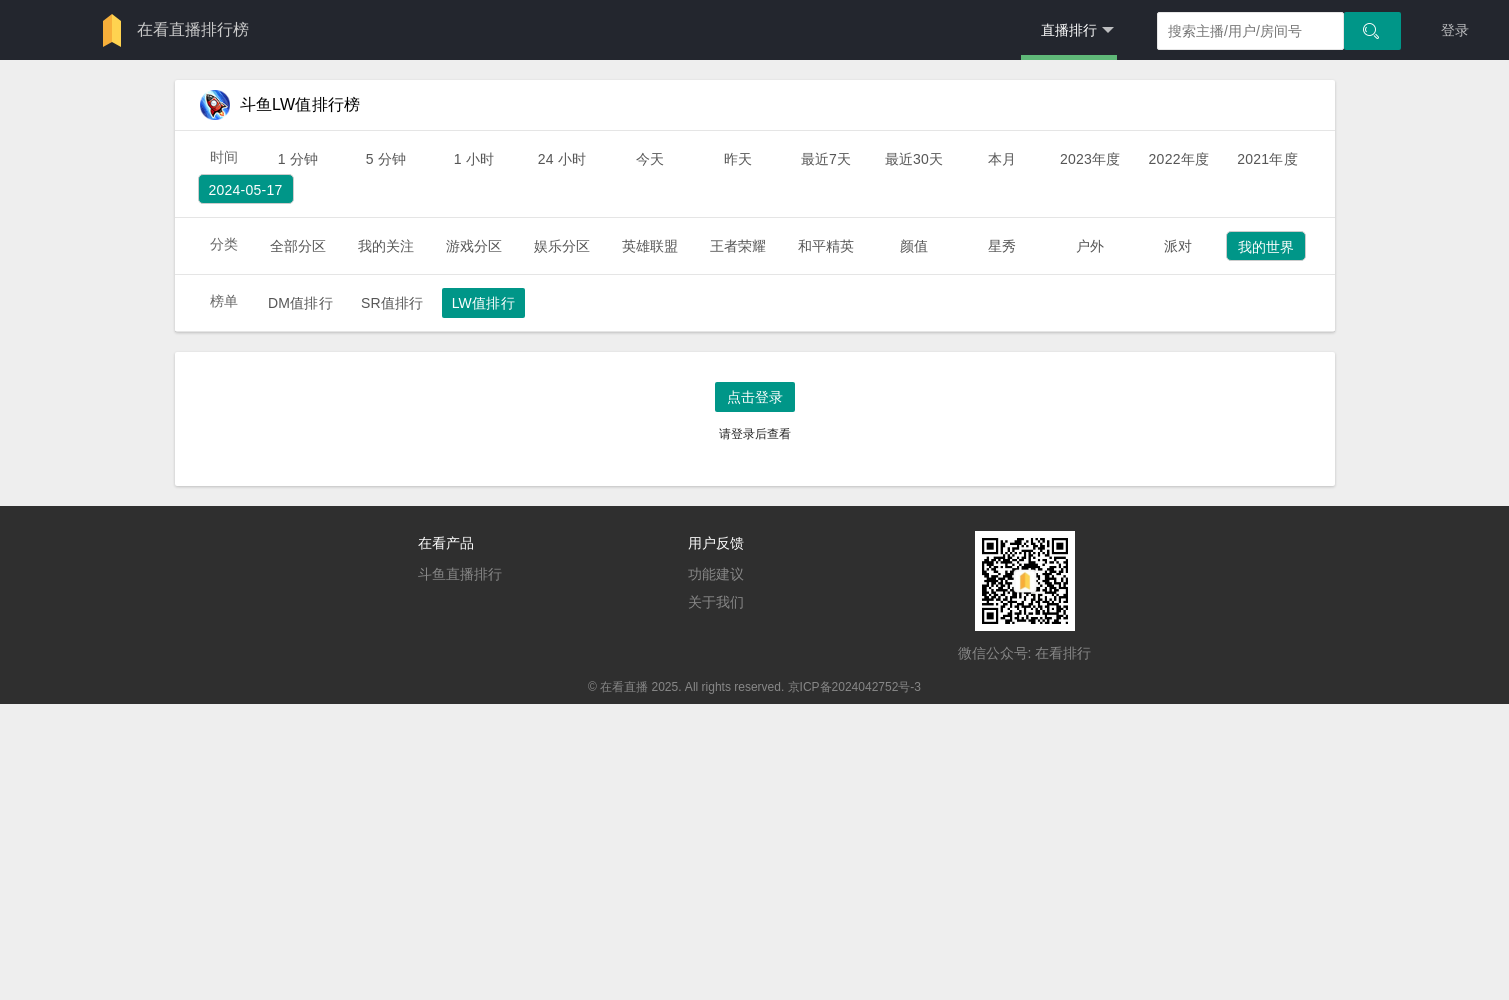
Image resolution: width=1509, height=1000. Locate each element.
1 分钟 (298, 159)
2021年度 (1267, 159)
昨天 (738, 159)
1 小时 (474, 159)
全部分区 (298, 246)
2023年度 (1090, 159)
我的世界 (1266, 247)
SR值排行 (392, 303)
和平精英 (826, 246)
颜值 (914, 246)
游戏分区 (474, 246)
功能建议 (716, 574)
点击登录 (755, 397)
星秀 (1002, 246)
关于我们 (716, 602)
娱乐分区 (562, 246)
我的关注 (386, 246)
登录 (1455, 30)
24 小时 (562, 159)
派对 (1178, 246)
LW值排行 (483, 303)
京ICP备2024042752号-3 (854, 687)
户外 (1090, 246)
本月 (1002, 159)
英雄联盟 (650, 246)
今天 (650, 159)
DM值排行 (300, 303)
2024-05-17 (246, 190)
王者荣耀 (738, 246)
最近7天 (826, 159)
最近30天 (914, 159)
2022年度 (1179, 159)
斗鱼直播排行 (460, 574)
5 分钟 (386, 159)
